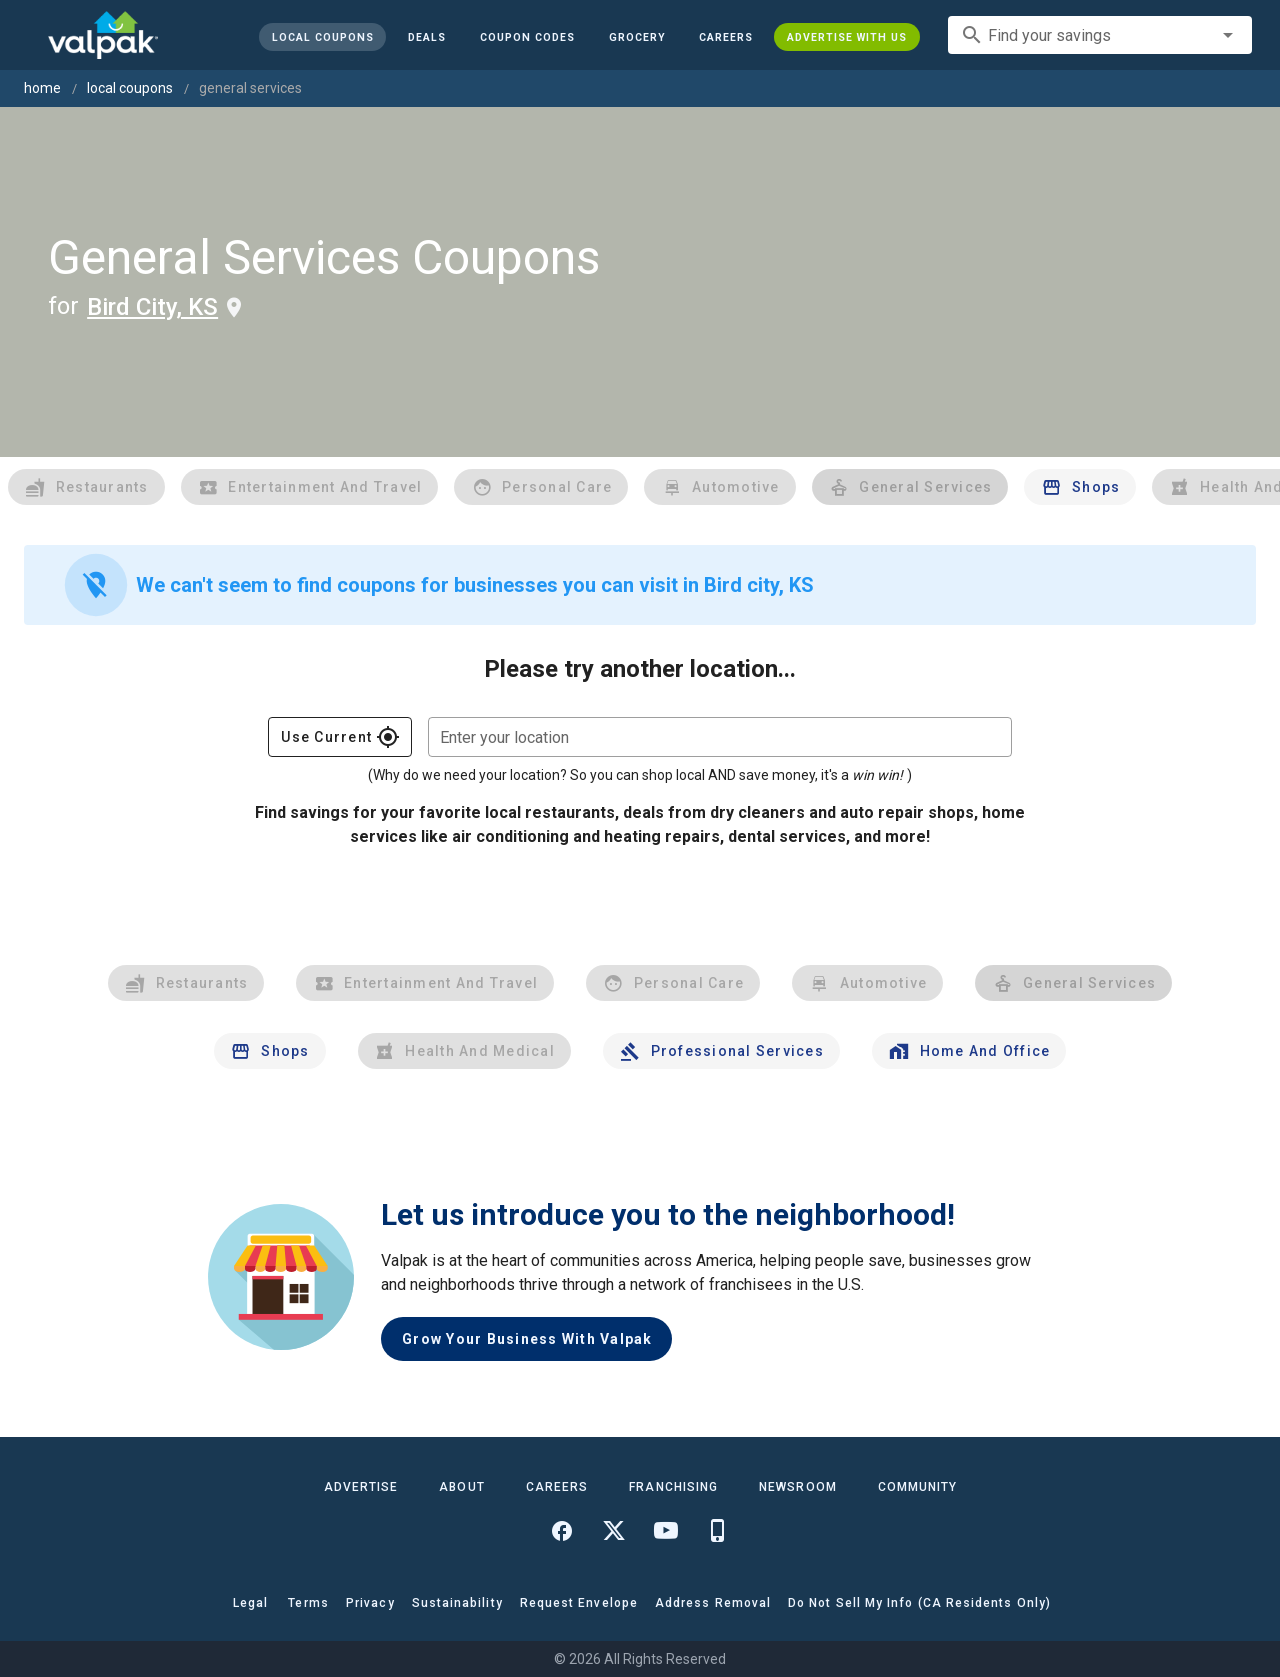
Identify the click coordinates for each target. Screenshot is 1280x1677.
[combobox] (1100, 35)
